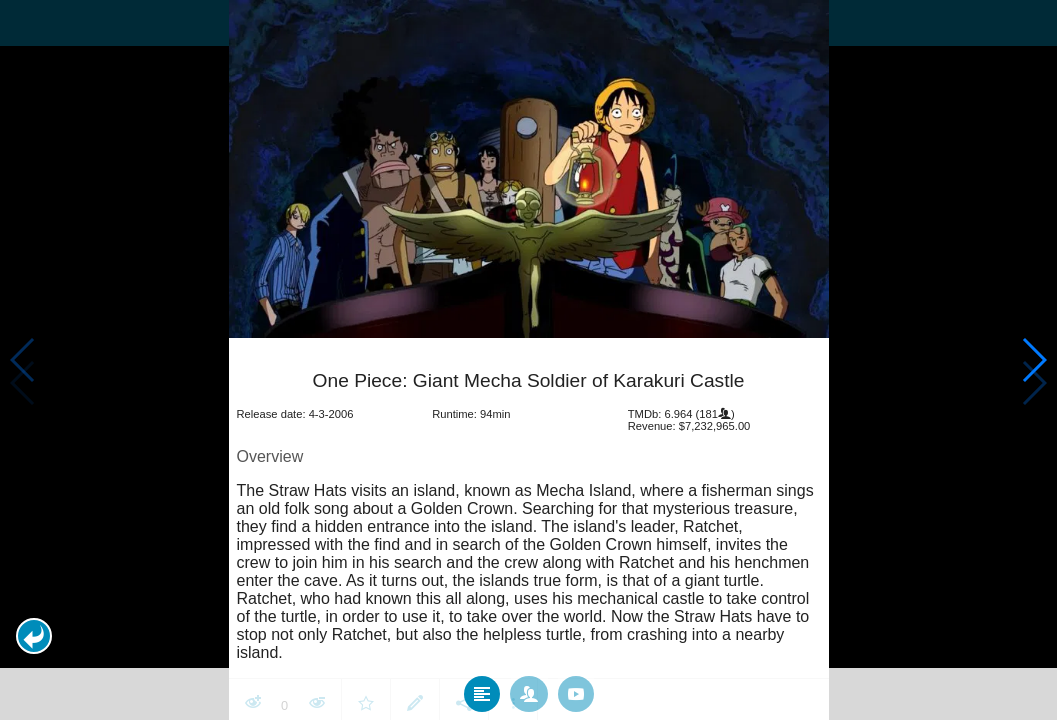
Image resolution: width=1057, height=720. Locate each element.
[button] (34, 636)
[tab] (482, 689)
